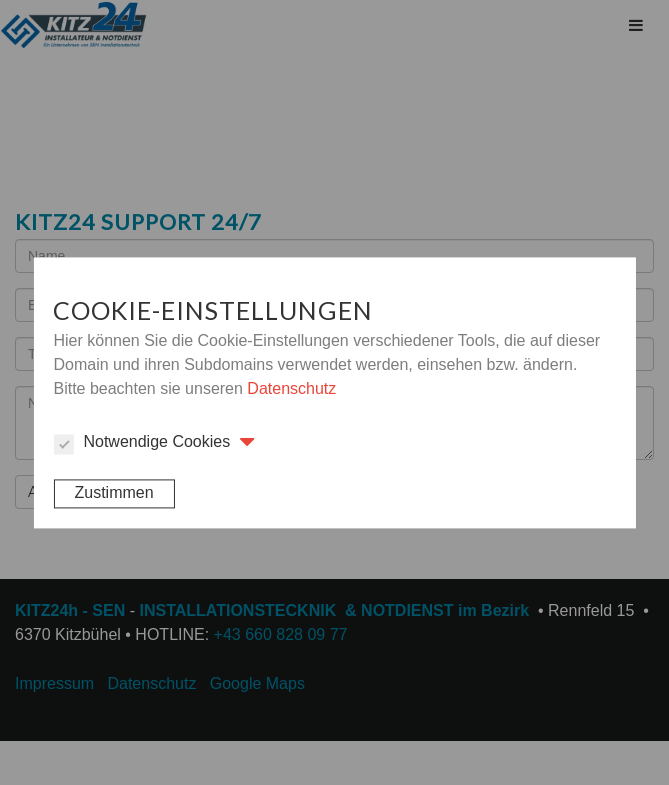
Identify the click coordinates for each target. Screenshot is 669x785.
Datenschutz (291, 388)
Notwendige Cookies (141, 443)
